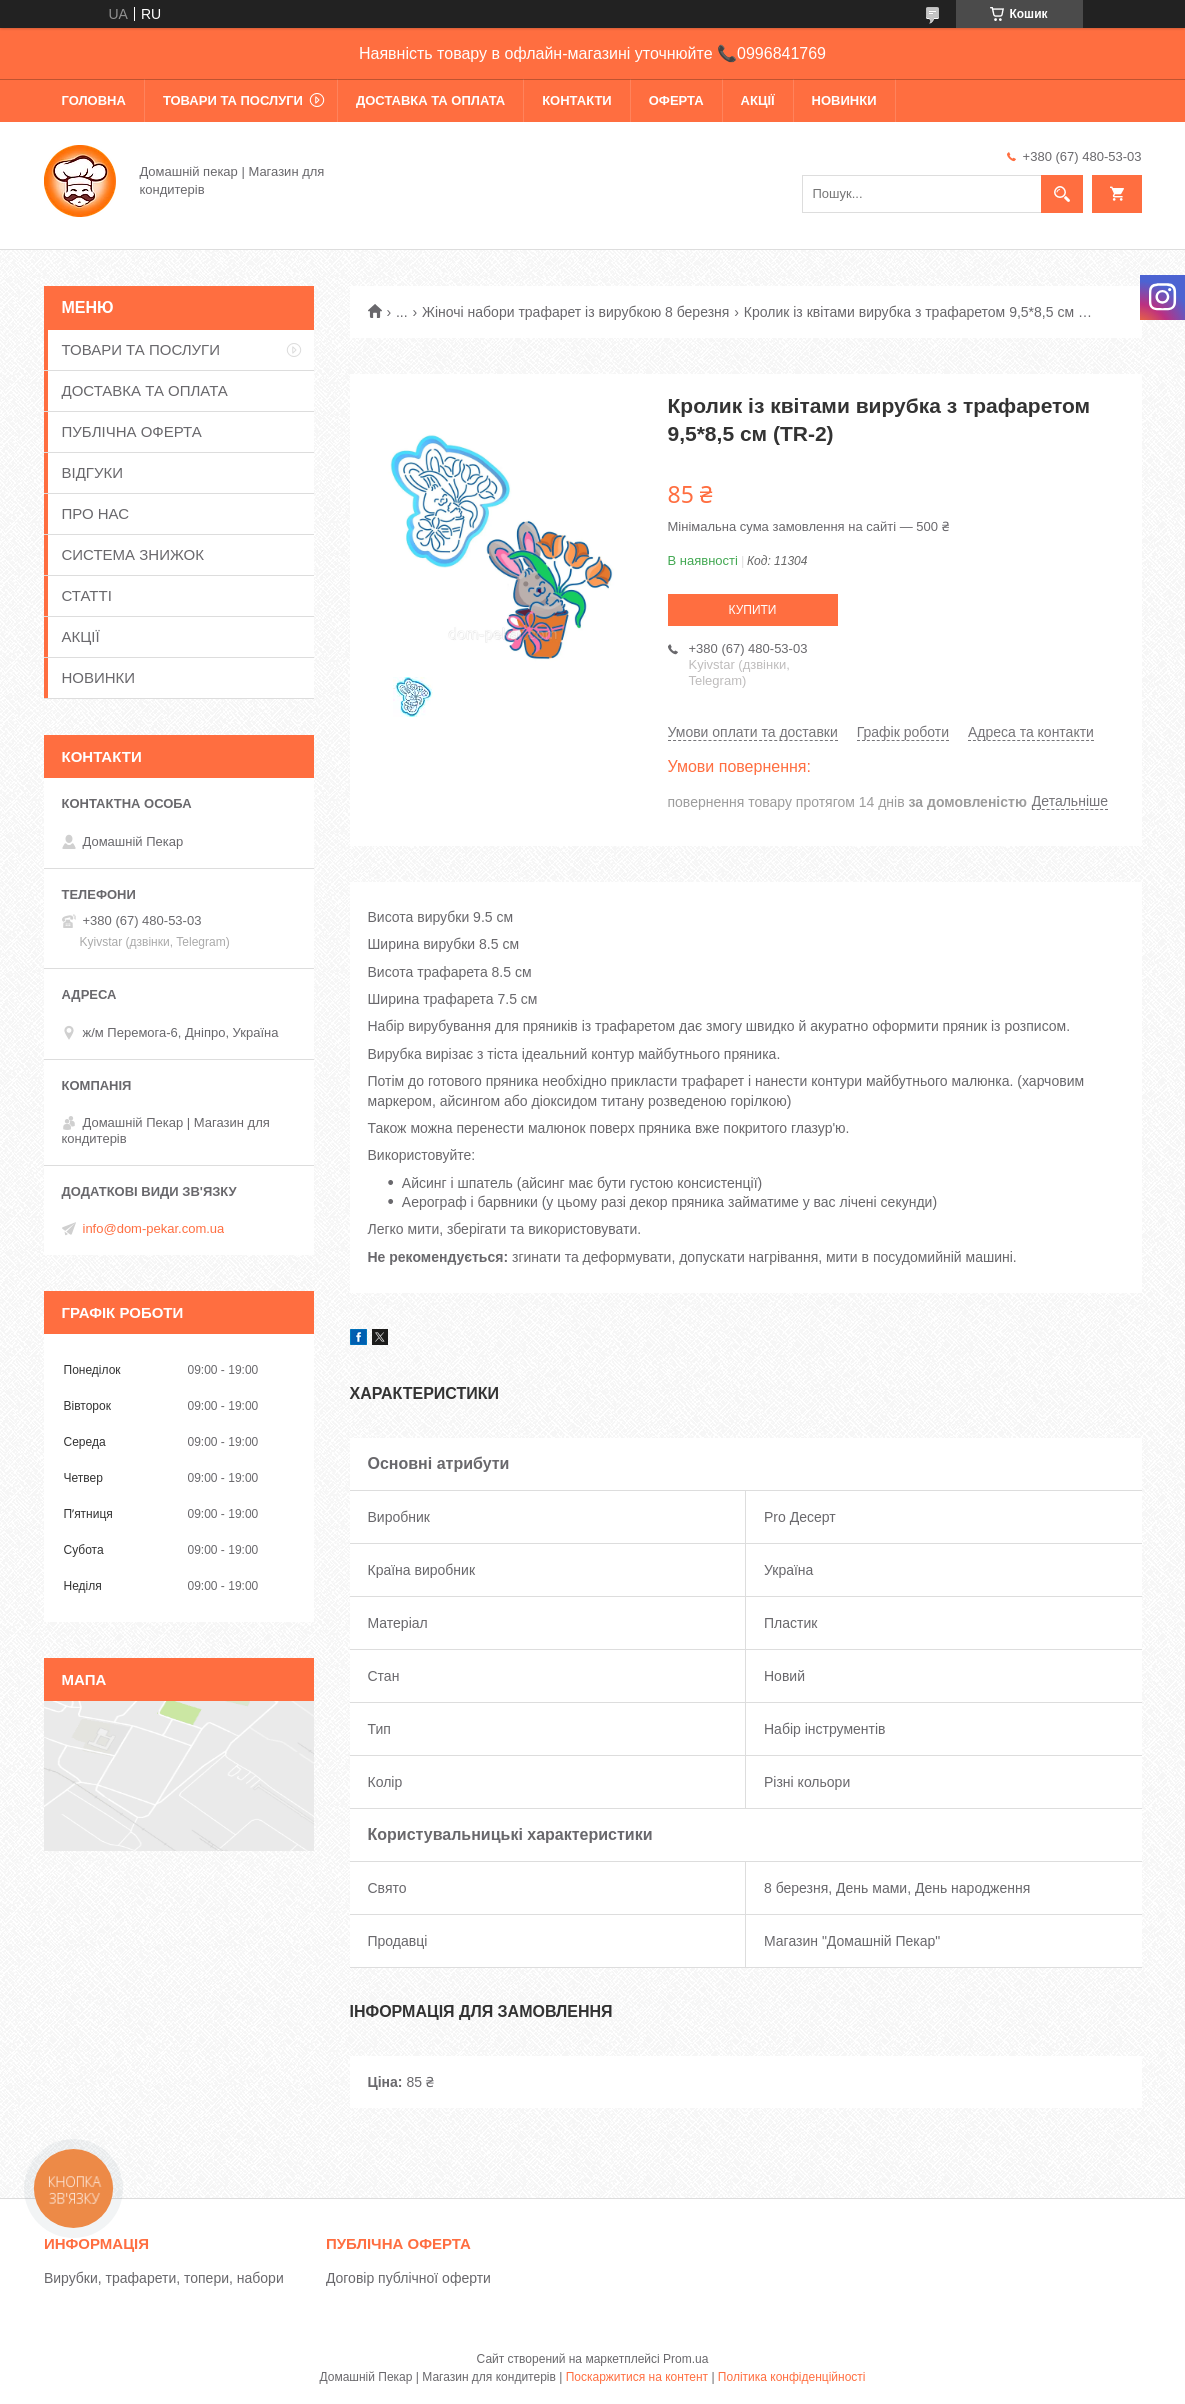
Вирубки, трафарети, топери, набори (164, 2278)
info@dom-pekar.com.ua (154, 1228)
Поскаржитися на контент (637, 2377)
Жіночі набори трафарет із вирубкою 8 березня (575, 312)
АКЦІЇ (758, 100)
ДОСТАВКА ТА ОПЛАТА (430, 100)
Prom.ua (685, 2359)
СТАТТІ (87, 595)
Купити (753, 610)
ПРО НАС (96, 513)
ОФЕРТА (676, 100)
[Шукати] (1062, 194)
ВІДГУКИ (93, 472)
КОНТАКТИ (577, 100)
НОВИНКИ (844, 100)
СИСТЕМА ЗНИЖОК (133, 554)
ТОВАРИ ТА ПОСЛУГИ (233, 100)
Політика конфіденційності (792, 2377)
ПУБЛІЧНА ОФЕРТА (132, 431)
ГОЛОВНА (94, 100)
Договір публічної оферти (408, 2278)
